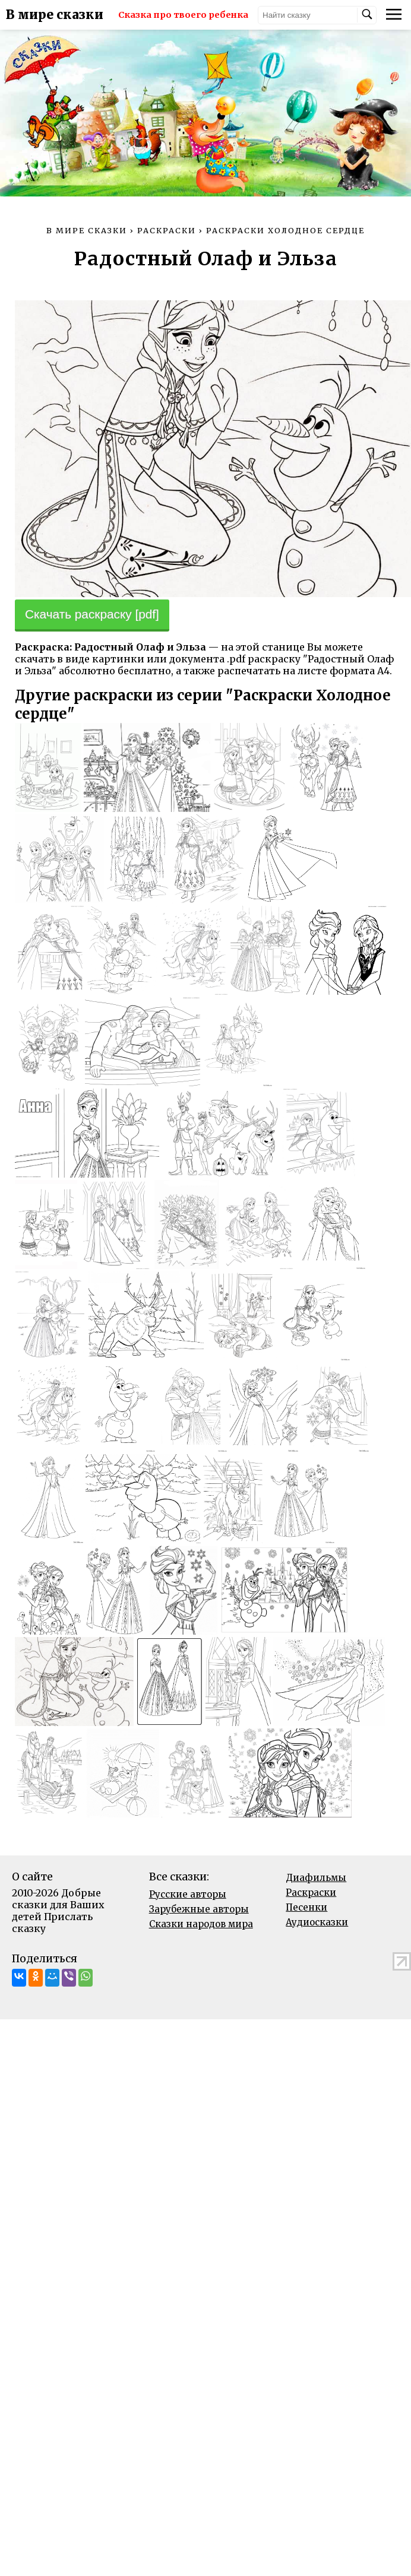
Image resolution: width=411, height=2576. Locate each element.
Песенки (306, 1907)
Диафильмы (316, 1877)
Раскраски (311, 1892)
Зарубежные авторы (199, 1909)
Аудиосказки (317, 1922)
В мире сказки (54, 15)
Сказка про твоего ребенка (183, 14)
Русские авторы (187, 1894)
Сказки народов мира (201, 1924)
